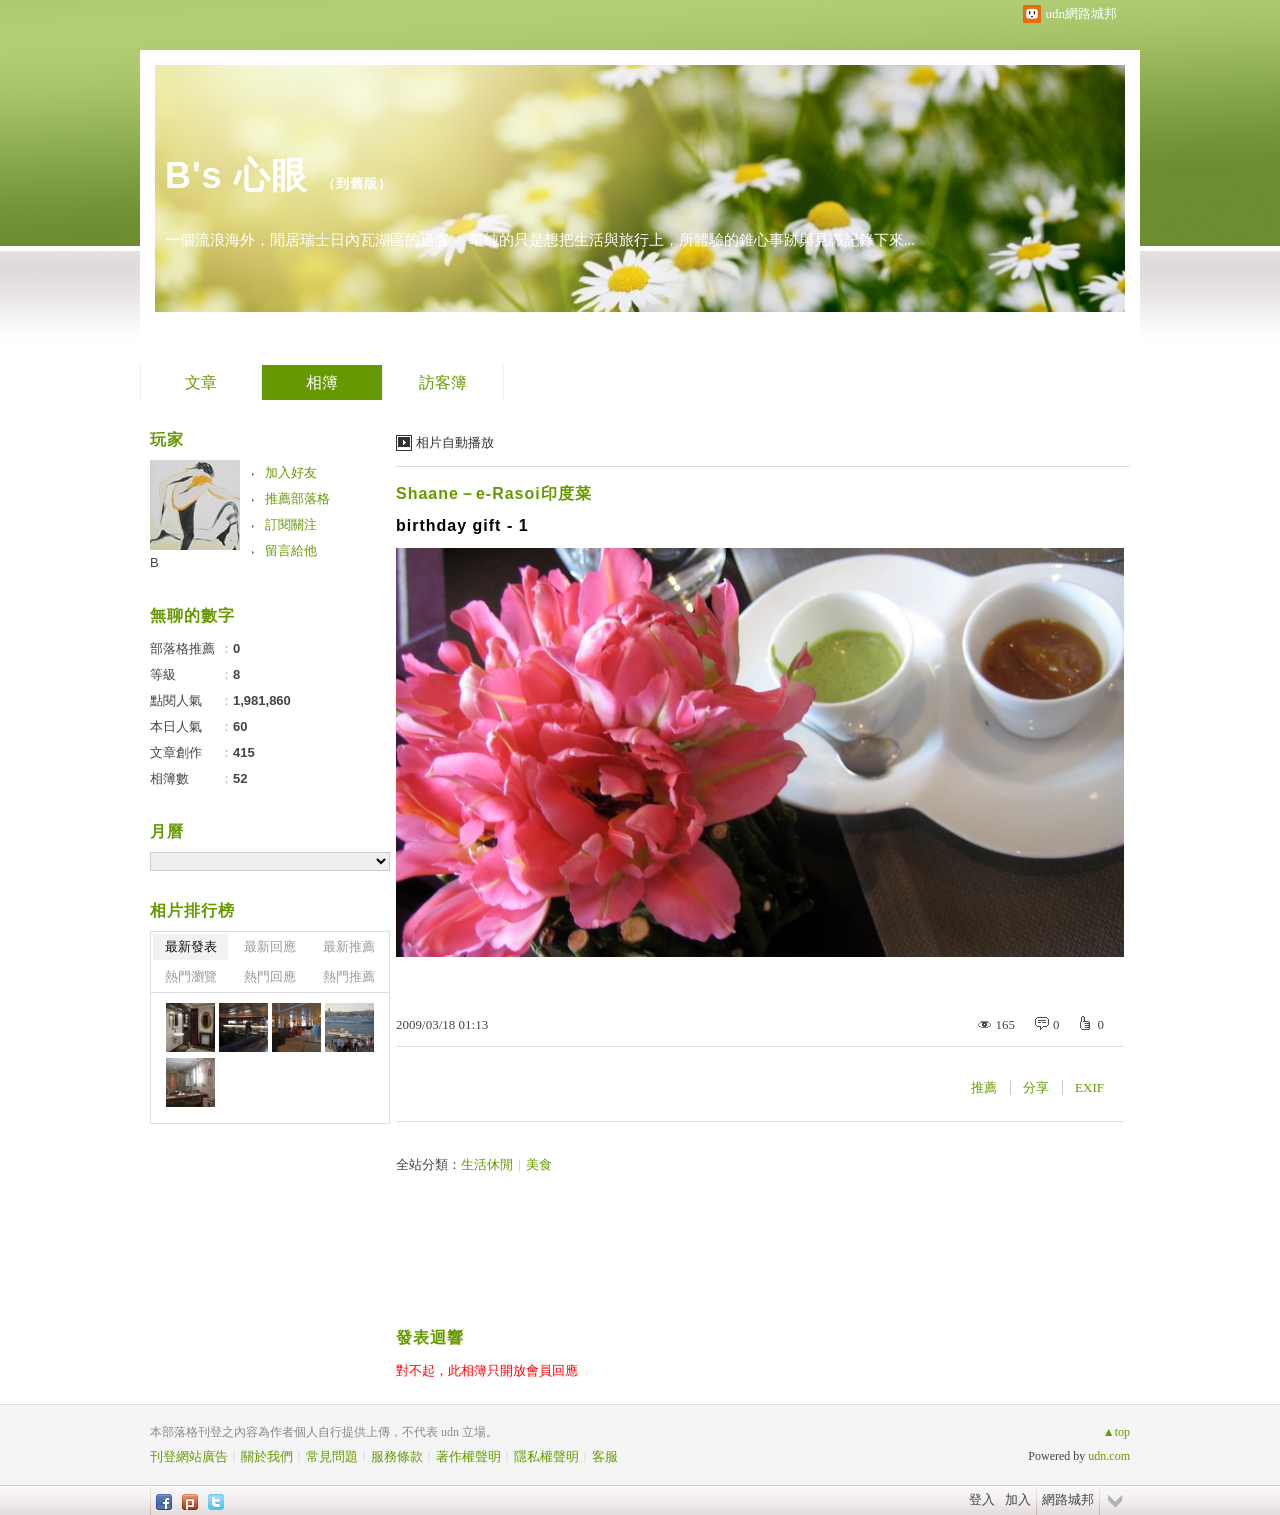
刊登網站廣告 (189, 1456)
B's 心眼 (236, 175)
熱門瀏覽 (191, 976)
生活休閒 (487, 1164)
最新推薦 (349, 946)
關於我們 (267, 1456)
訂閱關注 (291, 524)
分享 (1036, 1087)
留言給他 (291, 550)
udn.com (1109, 1456)
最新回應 (270, 946)
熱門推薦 (349, 976)
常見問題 (332, 1456)
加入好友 (291, 472)
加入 (1018, 1499)
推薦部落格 (297, 498)
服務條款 (397, 1456)
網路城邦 (1068, 1499)
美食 (539, 1164)
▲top (1116, 1432)
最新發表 (191, 946)
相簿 (322, 382)
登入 (982, 1499)
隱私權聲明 (546, 1456)
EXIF (1089, 1087)
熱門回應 (270, 976)
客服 (605, 1456)
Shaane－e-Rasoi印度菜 (494, 493)
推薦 (984, 1087)
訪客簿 (443, 382)
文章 (201, 382)
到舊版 (357, 183)
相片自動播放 (455, 442)
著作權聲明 (468, 1456)
